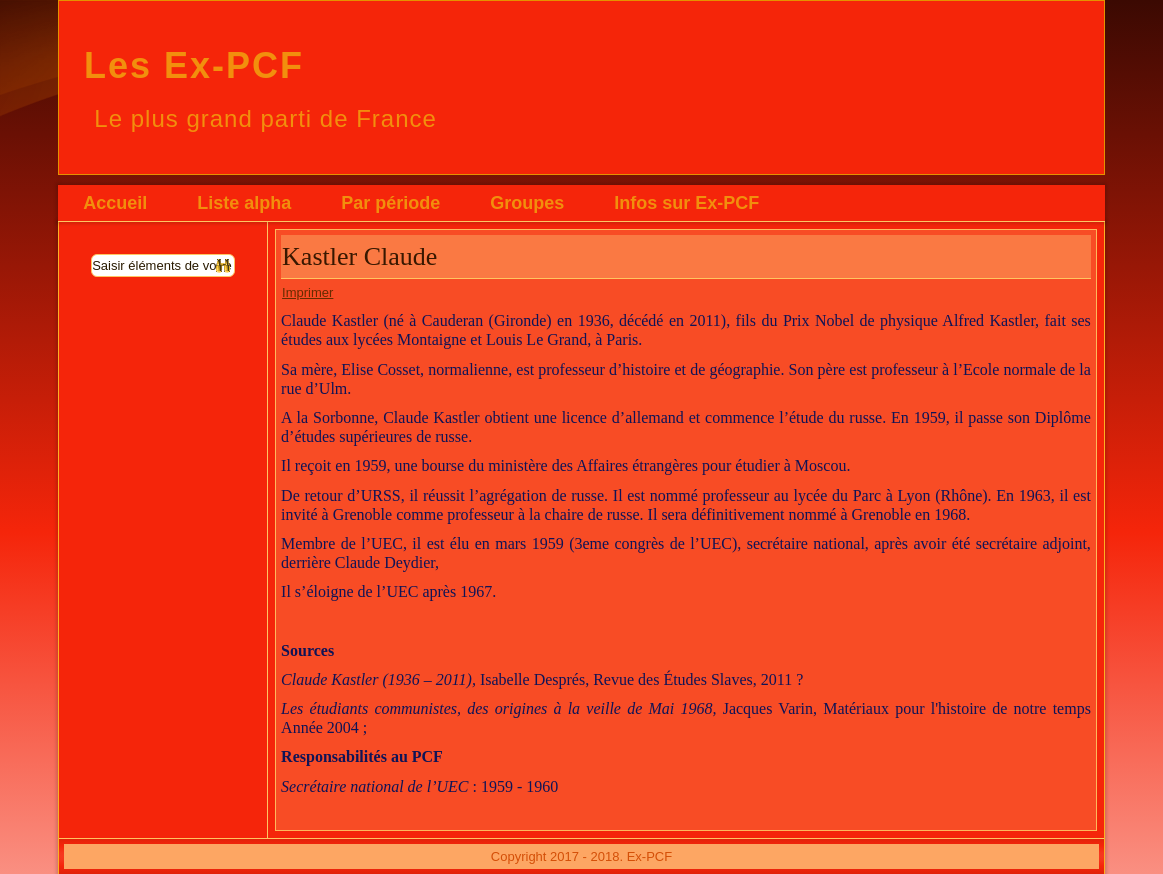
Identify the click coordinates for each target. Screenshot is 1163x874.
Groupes (527, 203)
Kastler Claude (359, 256)
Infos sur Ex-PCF (686, 203)
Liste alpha (244, 203)
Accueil (115, 203)
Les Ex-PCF (194, 65)
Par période (390, 203)
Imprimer (307, 292)
